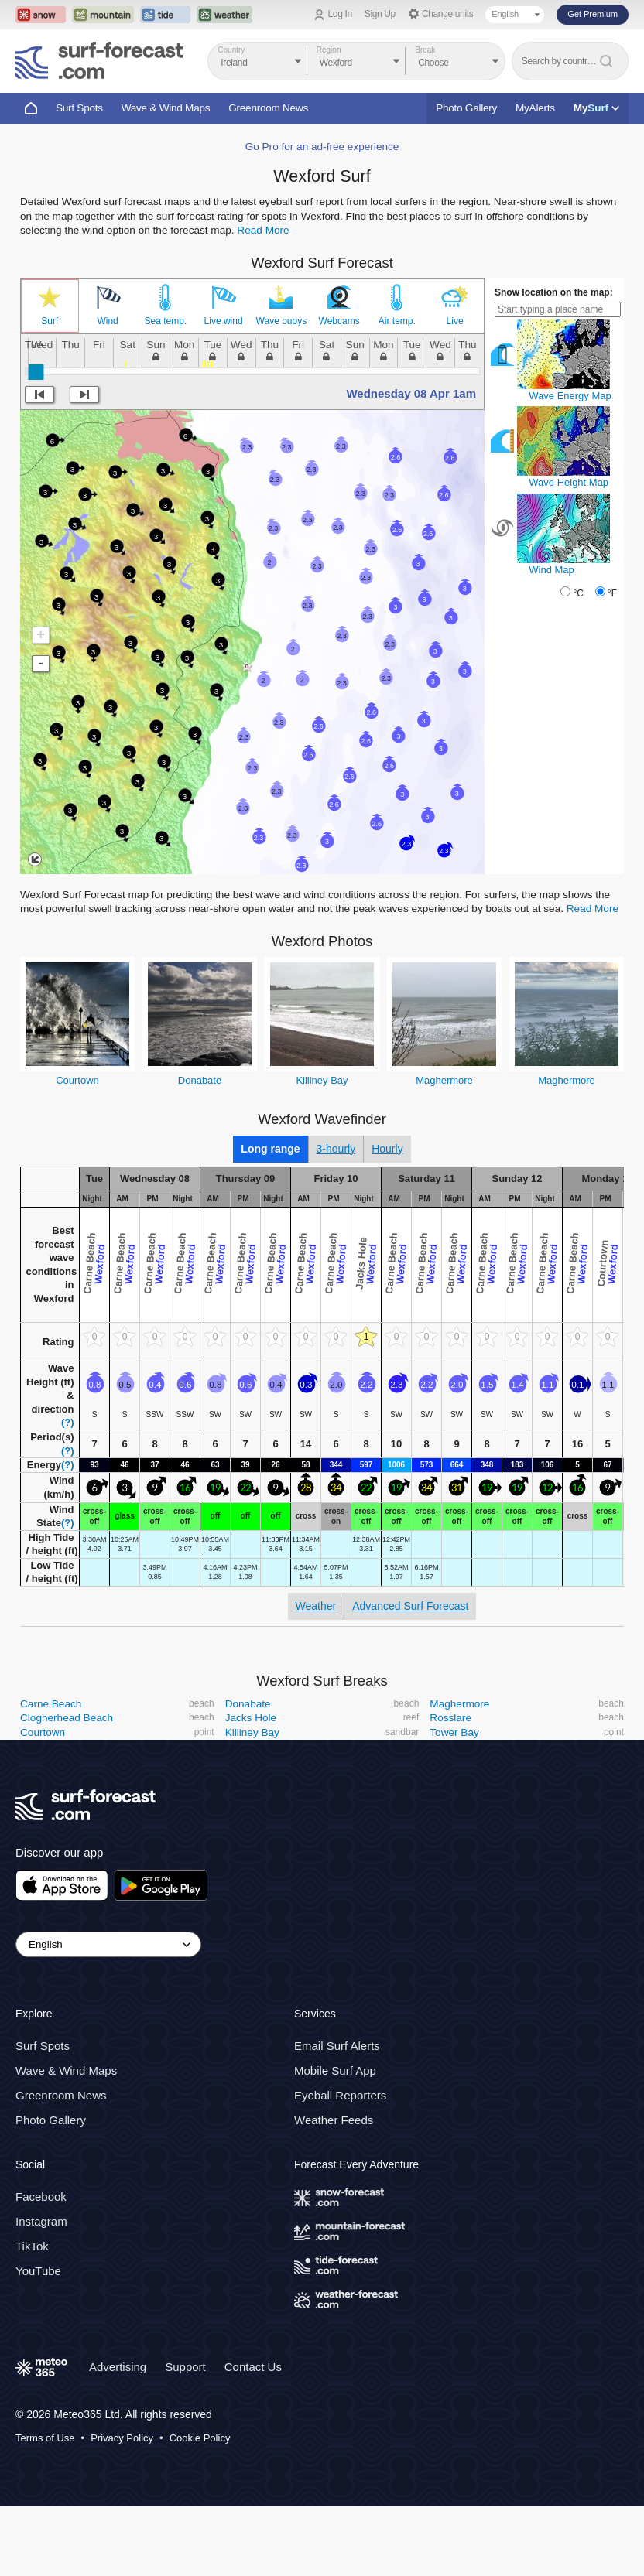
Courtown (77, 1080)
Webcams (339, 321)
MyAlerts (535, 108)
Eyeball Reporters (340, 2095)
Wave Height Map (568, 482)
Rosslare (450, 1718)
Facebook (41, 2196)
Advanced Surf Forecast (410, 1606)
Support (185, 2366)
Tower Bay (454, 1732)
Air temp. (397, 321)
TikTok (32, 2246)
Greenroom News (268, 108)
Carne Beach (50, 1704)
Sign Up (380, 14)
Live (455, 321)
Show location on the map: (554, 292)
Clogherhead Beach (66, 1718)
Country (231, 50)
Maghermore (444, 1080)
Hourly (387, 1149)
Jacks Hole (250, 1718)
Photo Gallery (466, 108)
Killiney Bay (322, 1080)
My (596, 107)
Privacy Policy (122, 2438)
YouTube (38, 2270)
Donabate (199, 1080)
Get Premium (592, 14)
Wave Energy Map (570, 395)
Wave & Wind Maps (166, 108)
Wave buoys (281, 321)
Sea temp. (166, 321)
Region (329, 50)
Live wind (223, 321)
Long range (270, 1149)
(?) (67, 1422)
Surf (49, 321)
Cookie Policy (200, 2438)
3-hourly (336, 1149)
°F (612, 593)
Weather (316, 1606)
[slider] (35, 372)
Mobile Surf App (335, 2070)
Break (425, 50)
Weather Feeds (333, 2120)
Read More (263, 230)
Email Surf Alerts (337, 2045)
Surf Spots (79, 108)
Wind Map (551, 570)
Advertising (117, 2366)
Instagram (41, 2221)
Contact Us (253, 2366)
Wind (107, 321)
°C (578, 593)
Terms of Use (45, 2438)
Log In (340, 14)
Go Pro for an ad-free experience (322, 146)
